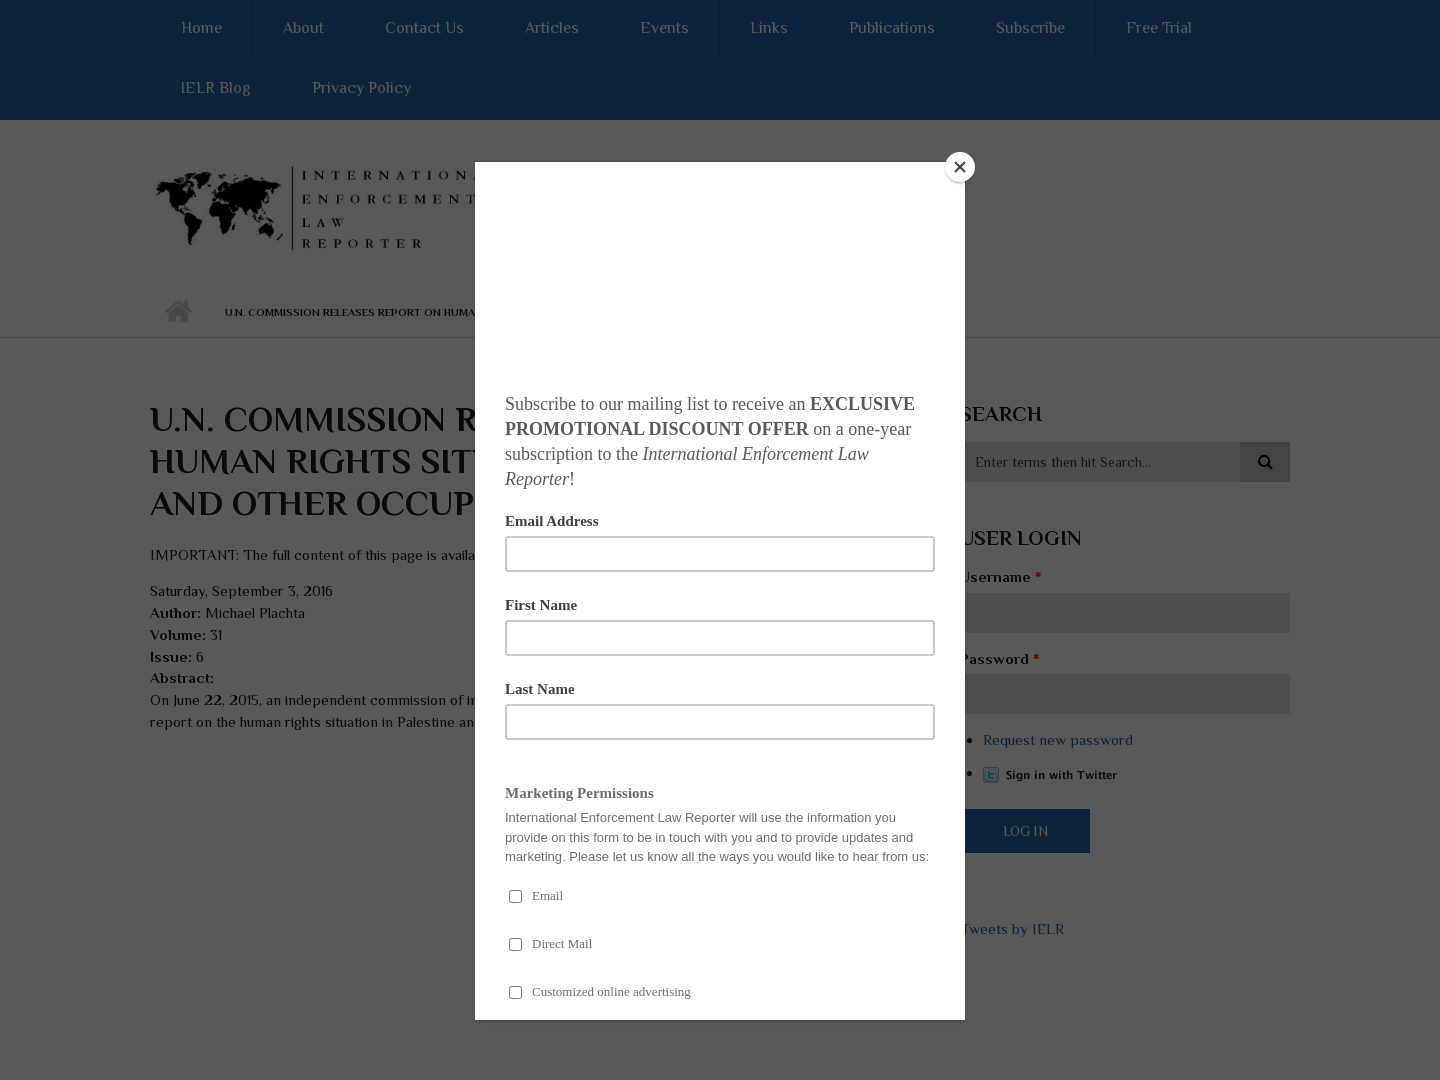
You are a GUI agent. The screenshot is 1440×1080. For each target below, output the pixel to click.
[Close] (960, 167)
